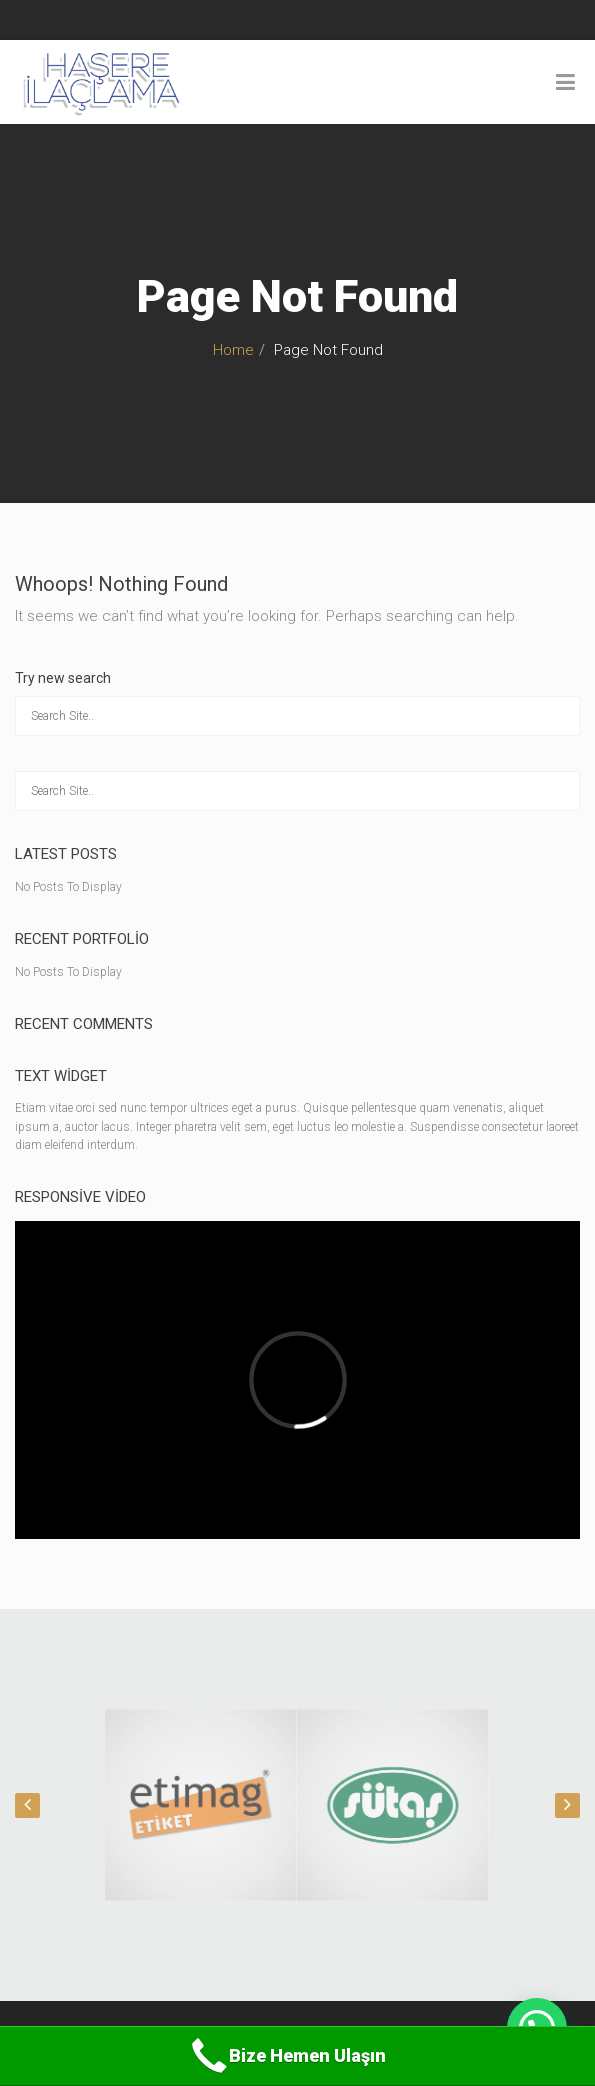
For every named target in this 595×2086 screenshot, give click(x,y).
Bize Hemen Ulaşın (286, 2056)
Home (233, 350)
